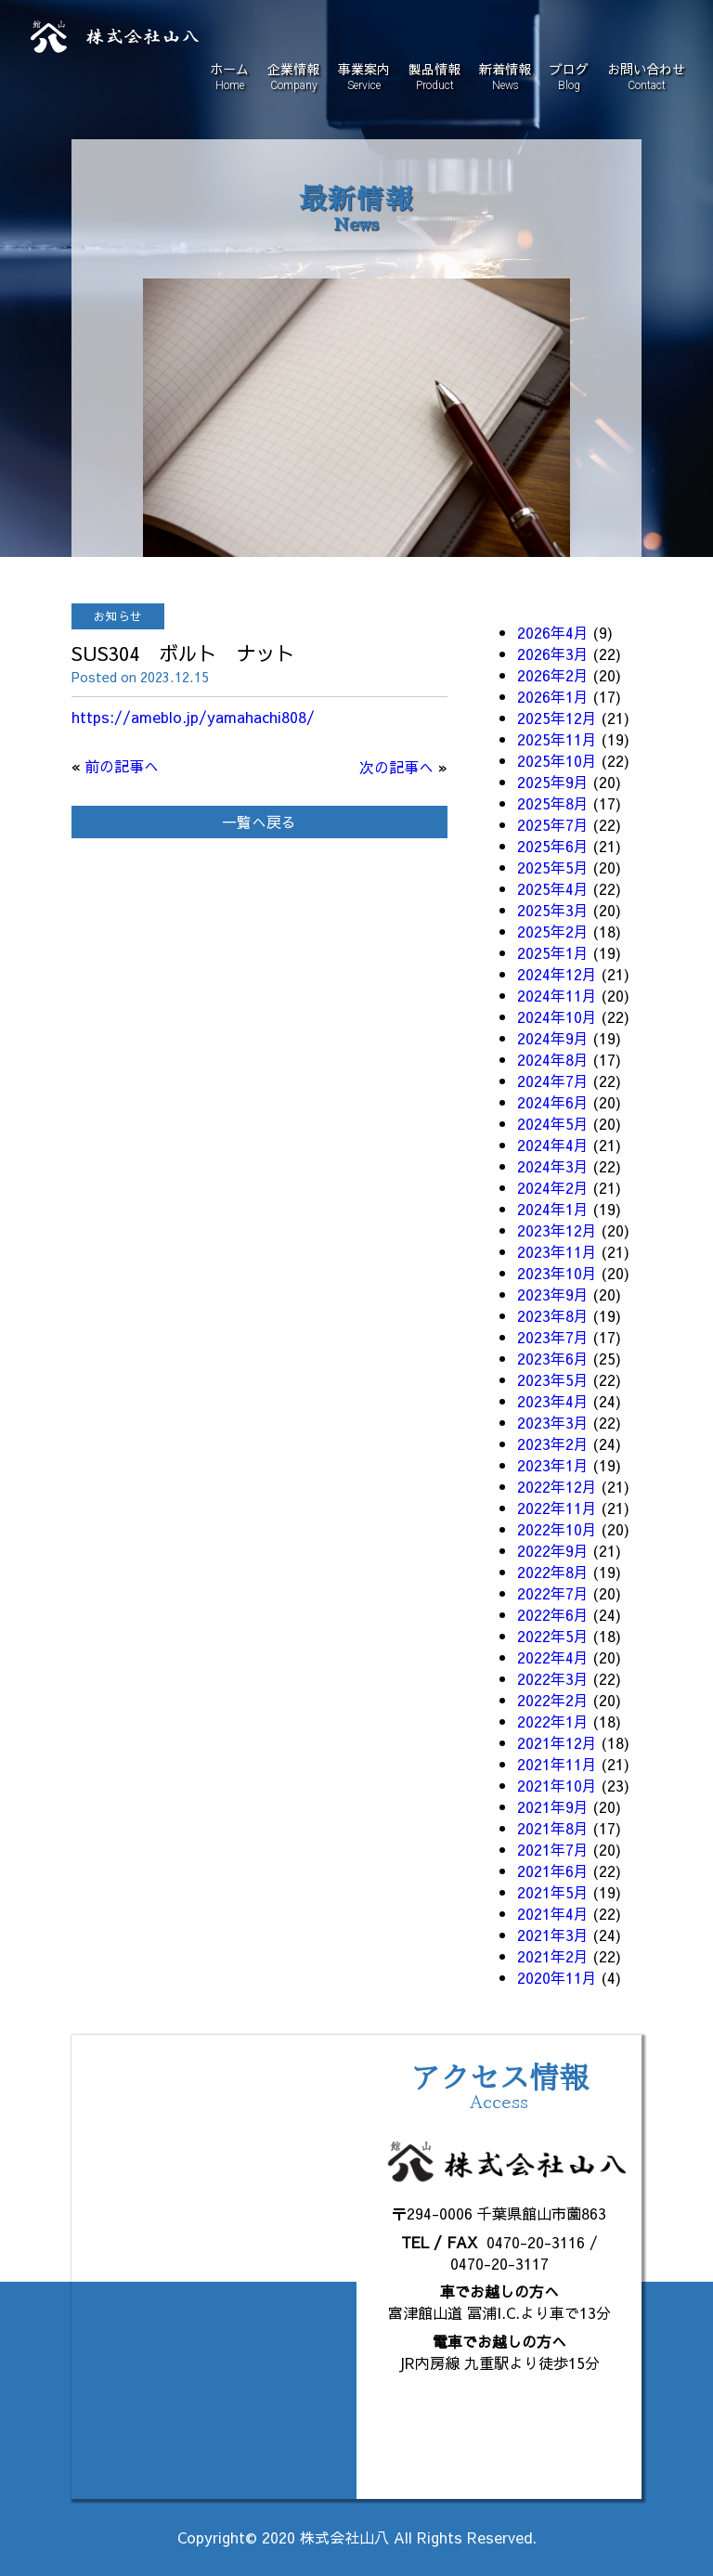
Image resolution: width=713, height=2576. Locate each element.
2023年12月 (557, 1230)
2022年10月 (557, 1529)
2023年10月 (557, 1272)
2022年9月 (553, 1550)
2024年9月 (553, 1038)
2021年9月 (553, 1806)
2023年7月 (553, 1337)
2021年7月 (553, 1849)
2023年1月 (553, 1465)
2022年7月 (553, 1593)
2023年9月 (553, 1294)
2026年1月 (553, 696)
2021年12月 (557, 1742)
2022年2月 (553, 1699)
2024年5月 (553, 1123)
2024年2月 (553, 1187)
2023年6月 (553, 1358)
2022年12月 (557, 1486)
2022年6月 (553, 1614)
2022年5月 (553, 1635)
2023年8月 (553, 1315)
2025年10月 (557, 760)
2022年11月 (557, 1507)
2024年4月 (553, 1144)
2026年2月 (553, 675)
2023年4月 (553, 1401)
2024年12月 (557, 974)
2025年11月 (557, 739)
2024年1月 (553, 1208)
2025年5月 (553, 867)
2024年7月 (553, 1080)
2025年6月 (553, 845)
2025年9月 (553, 781)
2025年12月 (557, 717)
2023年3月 (553, 1422)
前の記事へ (121, 766)
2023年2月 (553, 1443)
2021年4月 (553, 1913)
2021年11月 (557, 1764)
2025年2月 (553, 931)
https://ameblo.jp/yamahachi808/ (193, 716)
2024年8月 (553, 1059)
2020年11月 (557, 1977)
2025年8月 (553, 803)
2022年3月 (553, 1678)
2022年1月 (553, 1721)
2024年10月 (557, 1016)
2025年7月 (553, 824)
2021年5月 (553, 1892)
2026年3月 (553, 653)
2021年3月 (553, 1934)
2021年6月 (553, 1870)
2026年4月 (553, 632)
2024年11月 (557, 995)
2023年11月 (557, 1251)
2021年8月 (553, 1828)
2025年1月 (553, 952)
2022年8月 (553, 1571)
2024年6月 (553, 1102)
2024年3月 (553, 1166)
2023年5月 (553, 1379)
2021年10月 (557, 1785)
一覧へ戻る (259, 821)
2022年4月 (553, 1657)
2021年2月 (553, 1956)
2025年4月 (553, 888)
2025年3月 (553, 910)
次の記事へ (396, 767)
